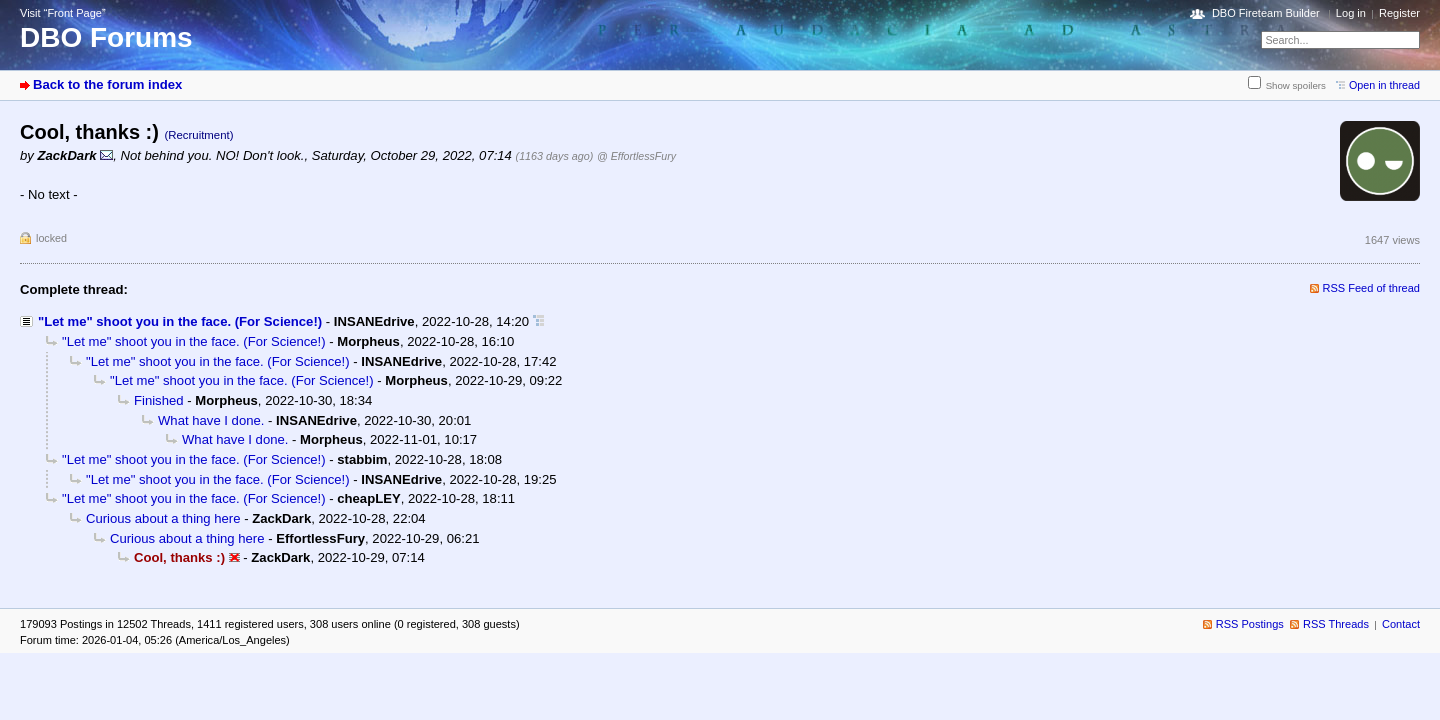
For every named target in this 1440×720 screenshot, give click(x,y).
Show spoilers (1296, 85)
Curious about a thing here (163, 518)
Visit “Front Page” (63, 13)
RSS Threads (1336, 624)
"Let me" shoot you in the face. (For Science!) (180, 321)
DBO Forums (106, 37)
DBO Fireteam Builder (1266, 13)
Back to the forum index (107, 84)
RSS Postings (1250, 624)
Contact (1401, 624)
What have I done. (211, 420)
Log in (1351, 13)
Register (1399, 13)
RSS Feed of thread (1372, 288)
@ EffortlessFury (636, 156)
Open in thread (1384, 85)
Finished (159, 400)
